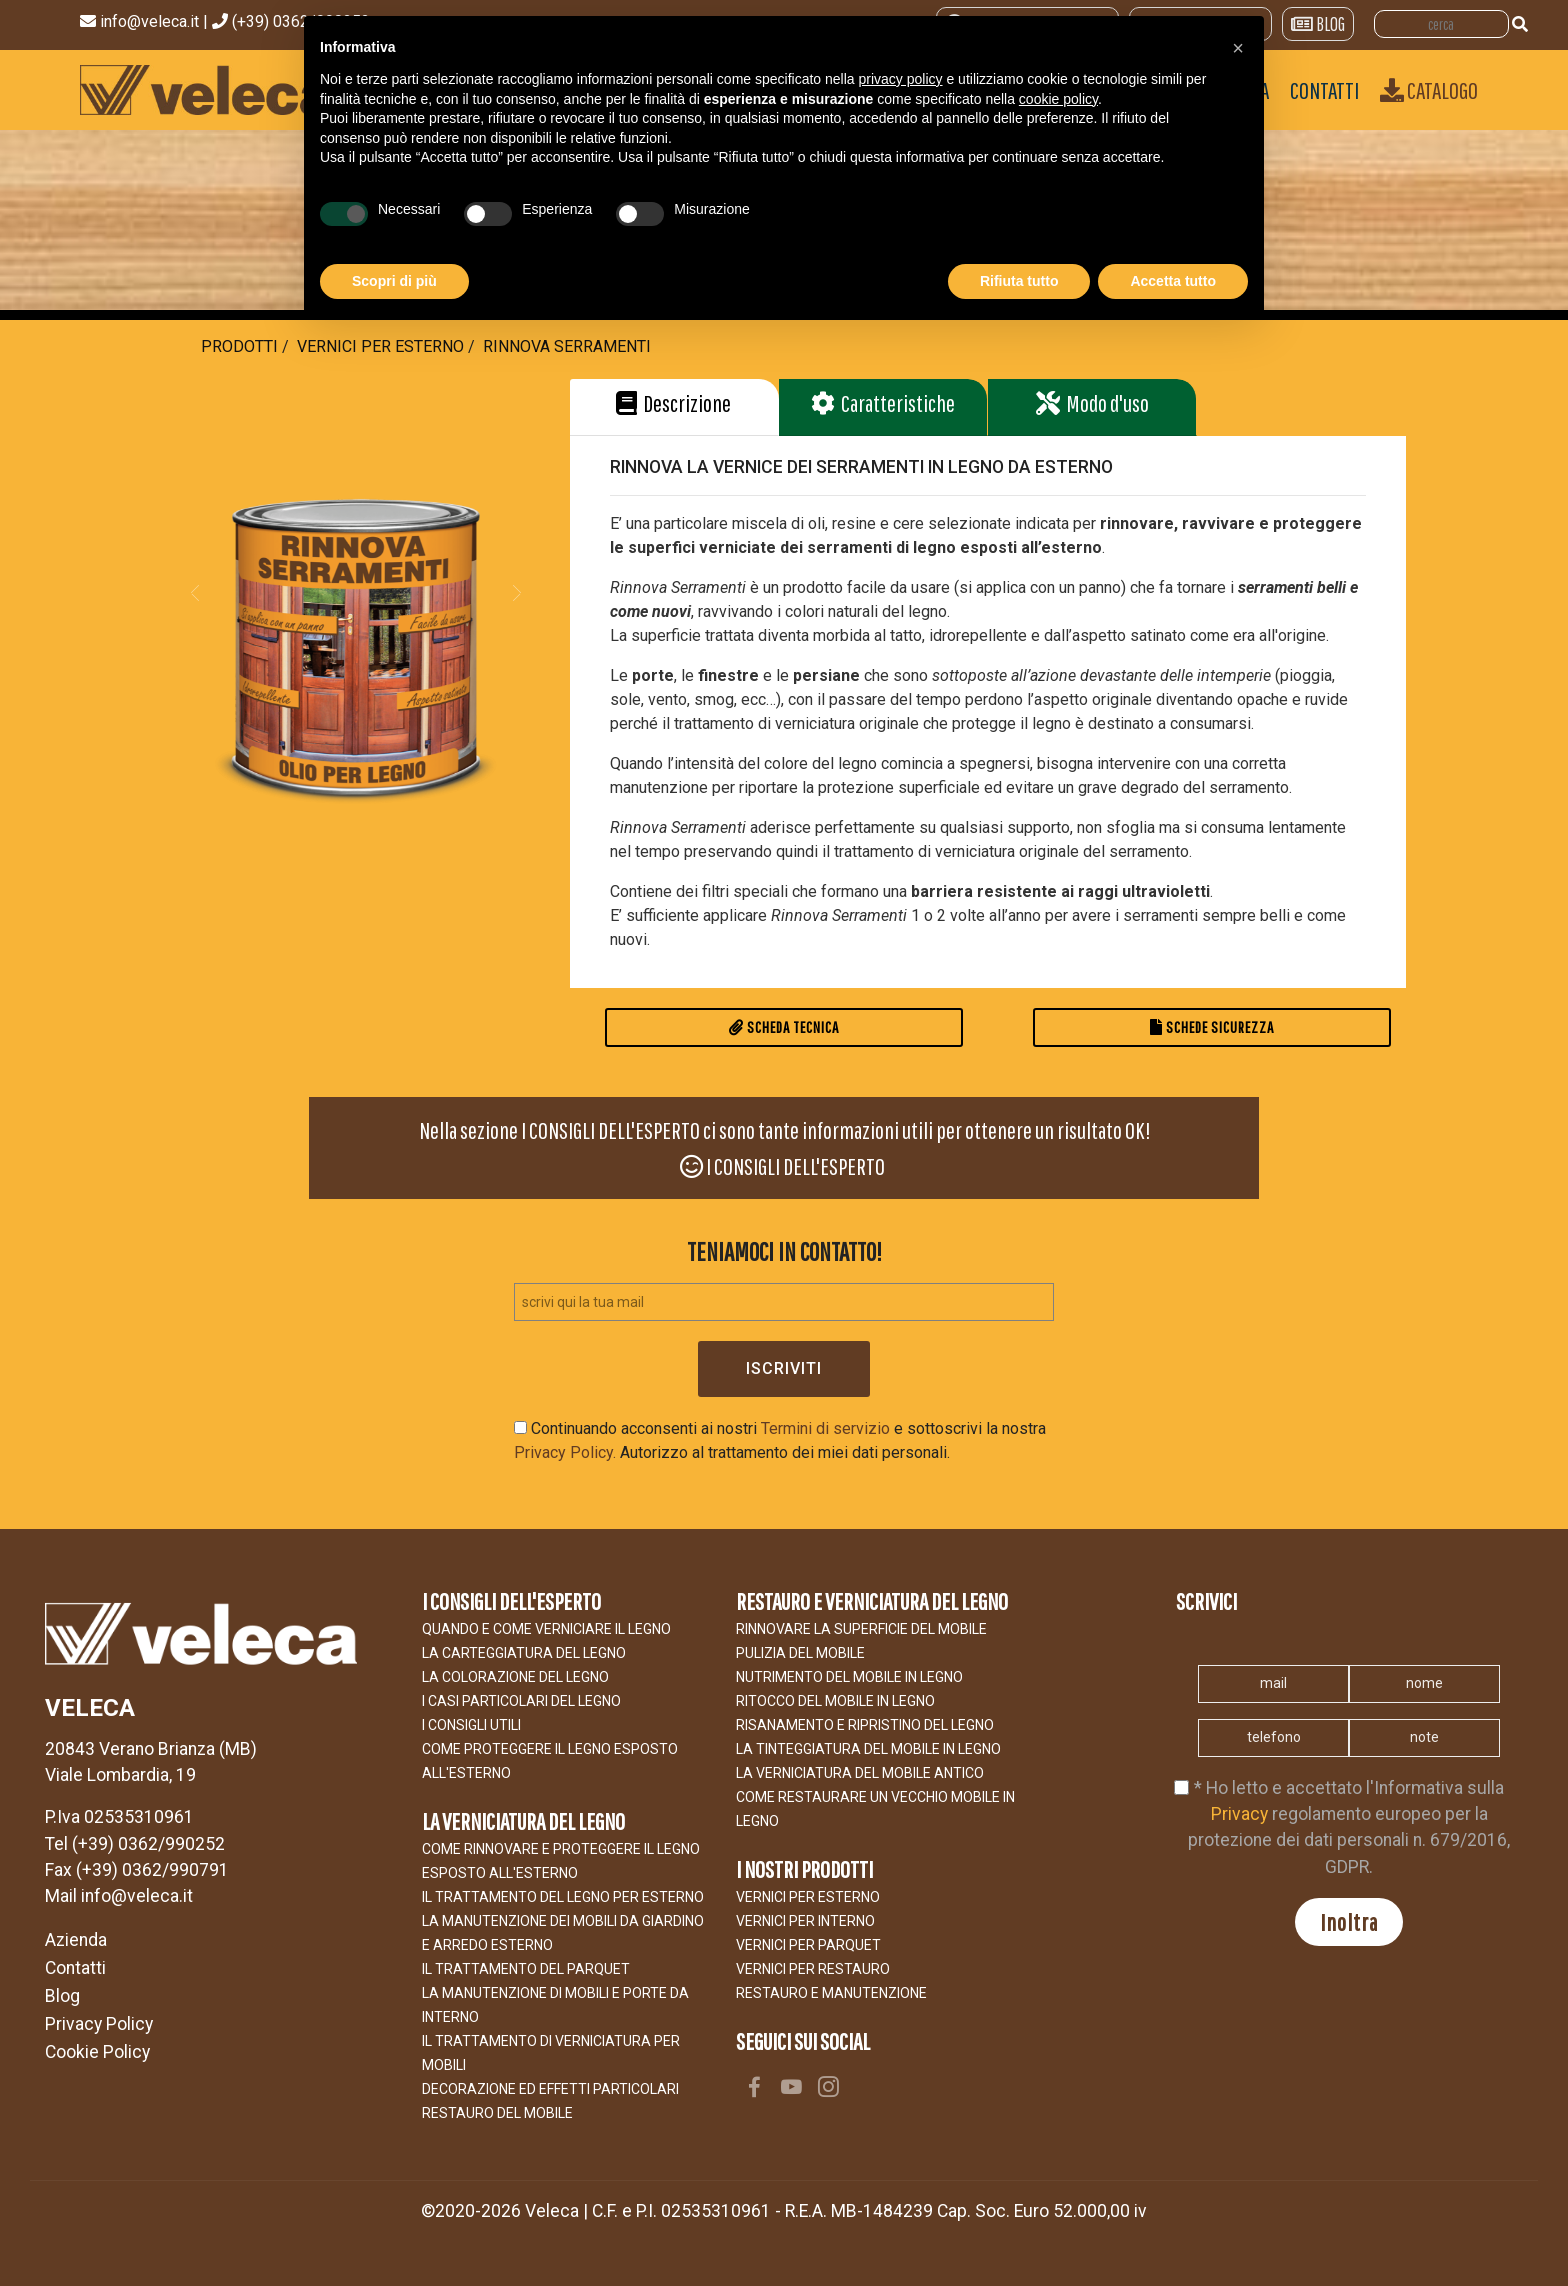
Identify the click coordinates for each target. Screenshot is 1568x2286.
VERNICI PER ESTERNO (808, 1897)
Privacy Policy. (565, 1452)
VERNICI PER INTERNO (805, 1921)
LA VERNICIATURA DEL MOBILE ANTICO (860, 1773)
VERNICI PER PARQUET (808, 1945)
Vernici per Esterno (380, 346)
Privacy (1239, 1814)
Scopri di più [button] (394, 281)
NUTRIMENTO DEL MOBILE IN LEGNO (849, 1677)
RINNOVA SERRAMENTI (567, 346)
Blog (62, 1996)
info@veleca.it (151, 21)
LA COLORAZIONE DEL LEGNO (515, 1677)
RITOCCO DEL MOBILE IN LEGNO (835, 1701)
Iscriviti (784, 1368)
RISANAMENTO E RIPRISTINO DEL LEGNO (865, 1725)
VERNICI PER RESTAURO (813, 1969)
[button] (195, 592)
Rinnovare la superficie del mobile (861, 1629)
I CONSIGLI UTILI (471, 1725)
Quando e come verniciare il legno (546, 1629)
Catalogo (1429, 90)
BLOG (1318, 24)
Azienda (76, 1940)
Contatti (75, 1968)
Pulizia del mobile (800, 1653)
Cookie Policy (97, 2052)
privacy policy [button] (901, 79)
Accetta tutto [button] (1173, 281)
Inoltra (1349, 1922)
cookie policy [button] (1058, 99)
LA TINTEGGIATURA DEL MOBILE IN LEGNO (868, 1749)
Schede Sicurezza (1212, 1027)
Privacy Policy (99, 2024)
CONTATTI (1324, 90)
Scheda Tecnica (784, 1027)
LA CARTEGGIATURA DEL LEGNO (524, 1653)
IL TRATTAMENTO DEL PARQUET (526, 1969)
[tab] (674, 407)
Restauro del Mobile (497, 2113)
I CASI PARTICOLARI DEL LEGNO (521, 1701)
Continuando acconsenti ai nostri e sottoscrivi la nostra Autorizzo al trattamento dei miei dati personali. (780, 1440)
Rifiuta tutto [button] (1019, 281)
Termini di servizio (825, 1428)
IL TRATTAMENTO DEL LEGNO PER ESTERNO (563, 1897)
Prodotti (239, 346)
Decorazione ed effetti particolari (550, 2089)
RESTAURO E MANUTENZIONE (831, 1993)
